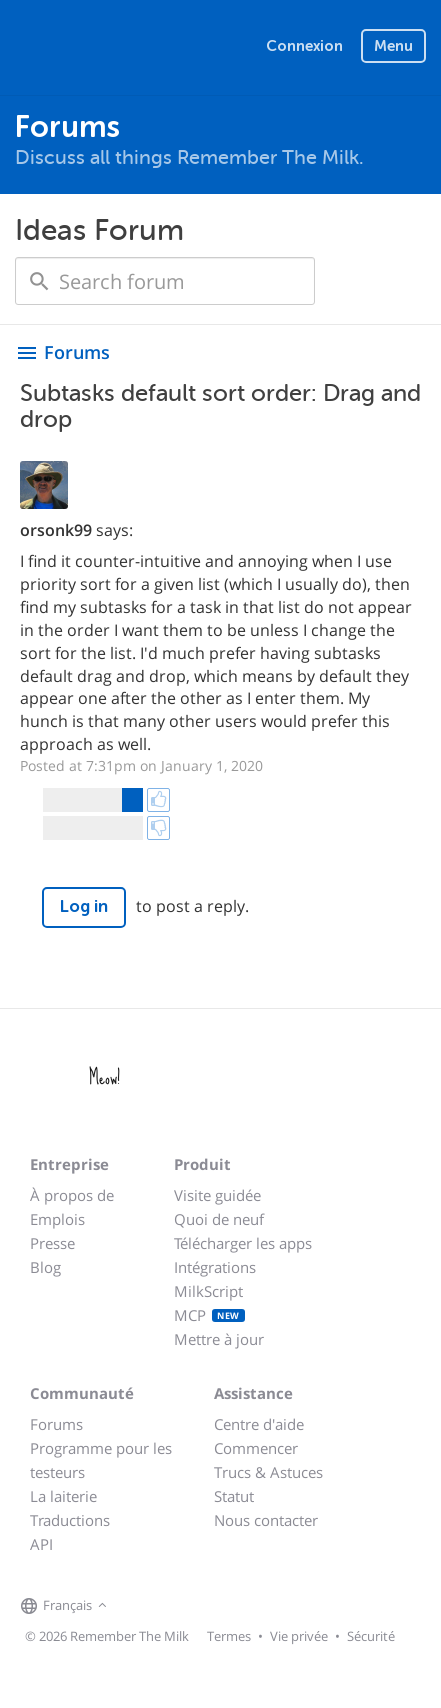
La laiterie (63, 1496)
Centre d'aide (259, 1424)
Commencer (256, 1448)
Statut (234, 1496)
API (41, 1544)
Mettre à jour (219, 1339)
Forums (56, 1424)
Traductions (70, 1520)
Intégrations (215, 1267)
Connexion (304, 46)
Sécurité (371, 1636)
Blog (45, 1267)
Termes (229, 1636)
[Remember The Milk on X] (169, 1606)
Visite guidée (217, 1195)
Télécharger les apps (243, 1243)
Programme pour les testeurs (101, 1460)
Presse (52, 1243)
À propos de (72, 1195)
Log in (84, 906)
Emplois (57, 1219)
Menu (393, 46)
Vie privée (299, 1636)
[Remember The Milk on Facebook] (141, 1606)
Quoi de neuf (219, 1219)
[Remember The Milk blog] (194, 1606)
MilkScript (208, 1291)
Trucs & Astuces (268, 1472)
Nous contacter (266, 1520)
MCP (209, 1315)
